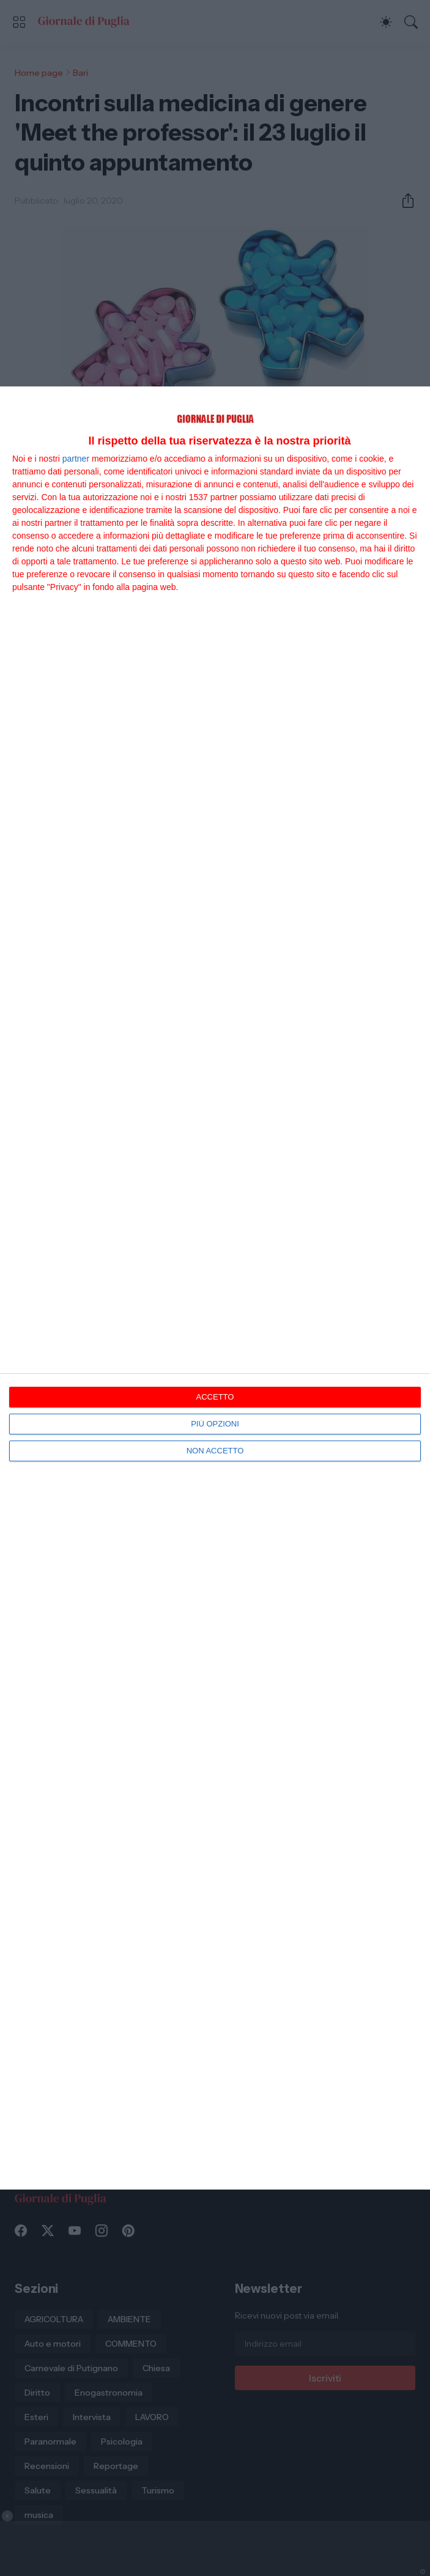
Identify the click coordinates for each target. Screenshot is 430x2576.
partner (75, 458)
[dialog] (215, 1288)
